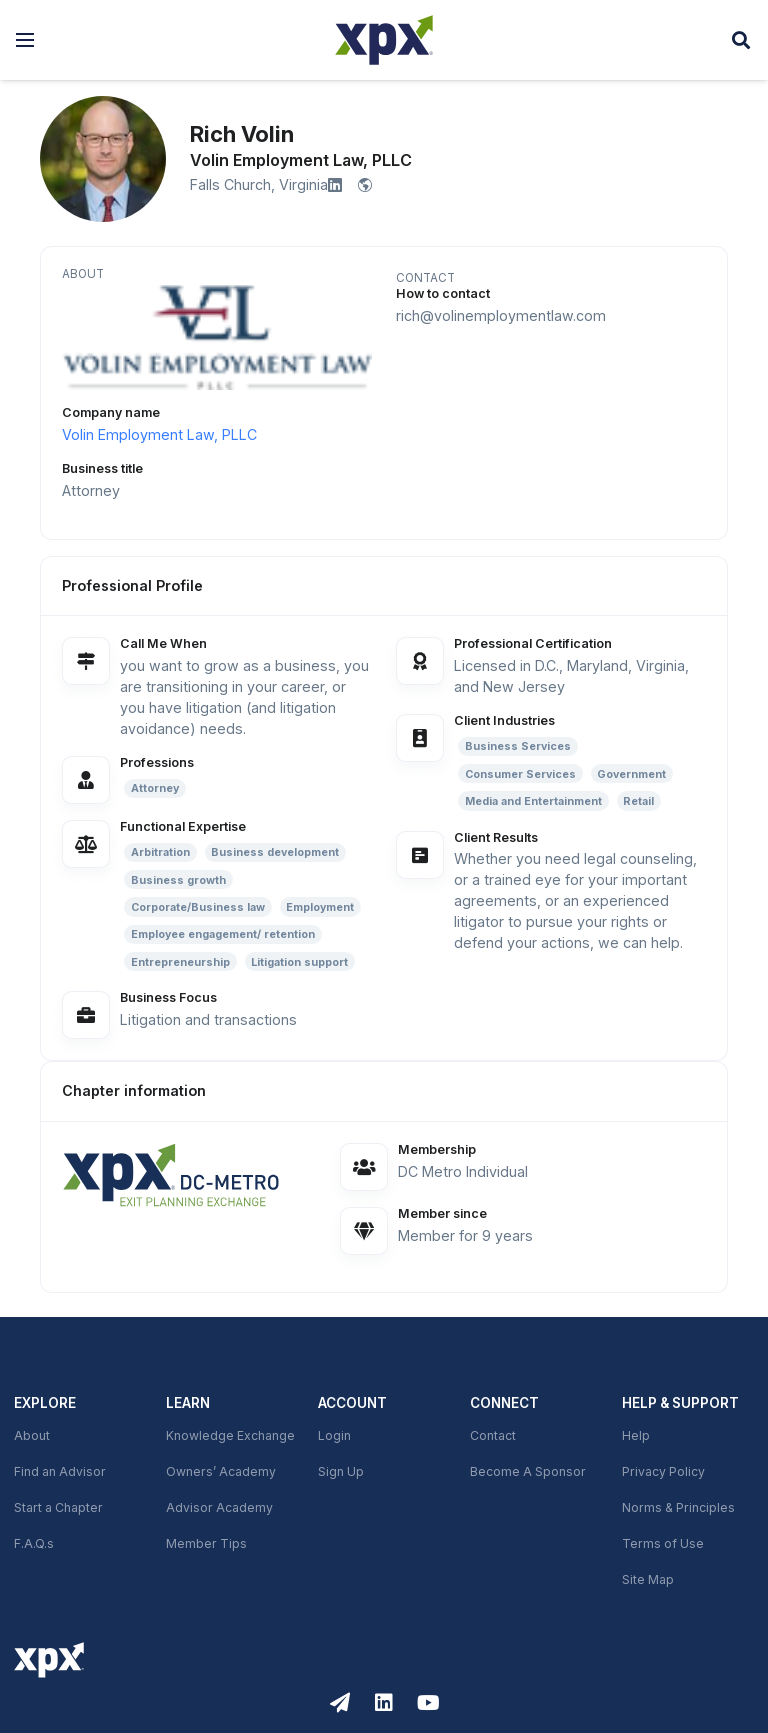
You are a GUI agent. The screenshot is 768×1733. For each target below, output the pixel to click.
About (32, 1436)
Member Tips (206, 1544)
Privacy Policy (663, 1472)
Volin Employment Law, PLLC (159, 435)
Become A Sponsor (528, 1472)
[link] (189, 1174)
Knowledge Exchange (230, 1436)
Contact (493, 1436)
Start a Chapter (58, 1508)
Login (334, 1436)
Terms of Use (663, 1544)
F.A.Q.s (34, 1544)
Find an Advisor (60, 1472)
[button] (25, 40)
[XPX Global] (384, 40)
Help (636, 1436)
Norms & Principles (678, 1508)
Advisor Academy (219, 1508)
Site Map (648, 1580)
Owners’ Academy (221, 1472)
